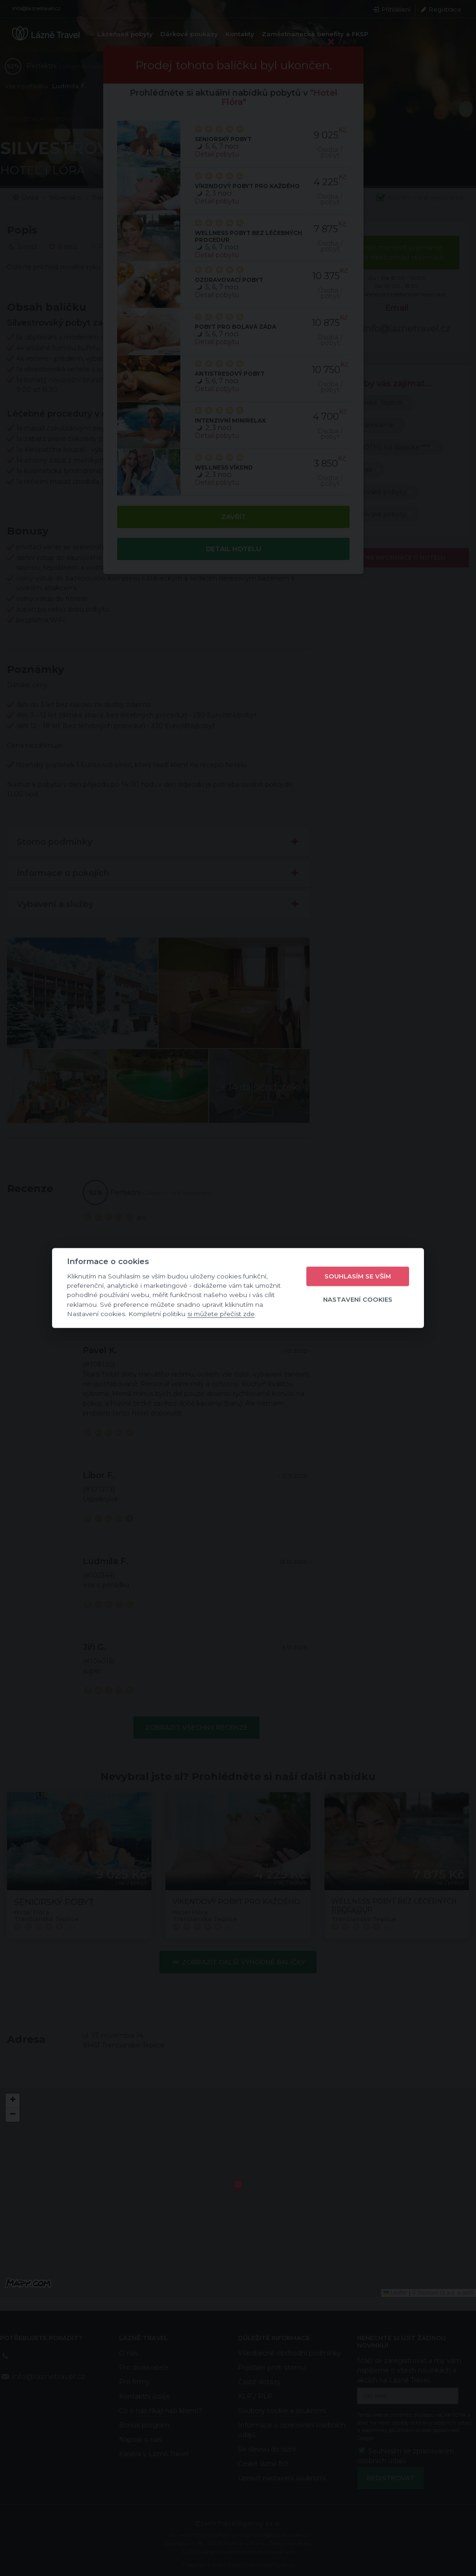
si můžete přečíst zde (221, 1313)
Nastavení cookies (357, 1299)
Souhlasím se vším (357, 1276)
